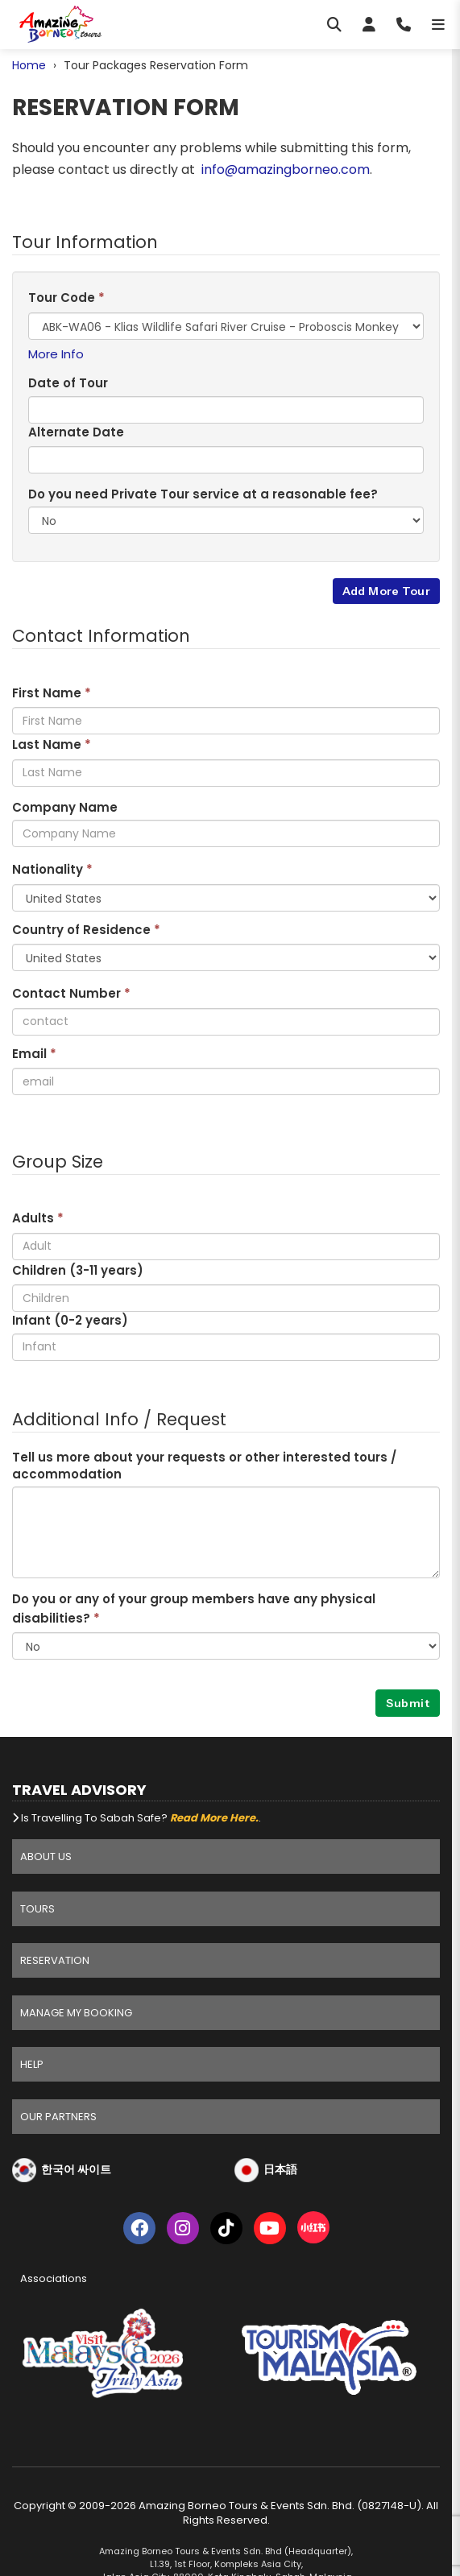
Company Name (65, 807)
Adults (38, 1217)
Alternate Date (76, 432)
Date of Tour (68, 382)
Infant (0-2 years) (70, 1320)
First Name (51, 692)
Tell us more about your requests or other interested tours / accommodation (204, 1465)
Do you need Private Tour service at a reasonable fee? (203, 494)
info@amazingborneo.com (285, 169)
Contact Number (71, 993)
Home (29, 65)
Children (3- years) (77, 1270)
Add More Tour (386, 591)
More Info (56, 353)
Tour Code (66, 297)
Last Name (51, 744)
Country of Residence (86, 929)
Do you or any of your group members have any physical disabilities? (193, 1608)
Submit (407, 1703)
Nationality (52, 869)
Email (34, 1053)
